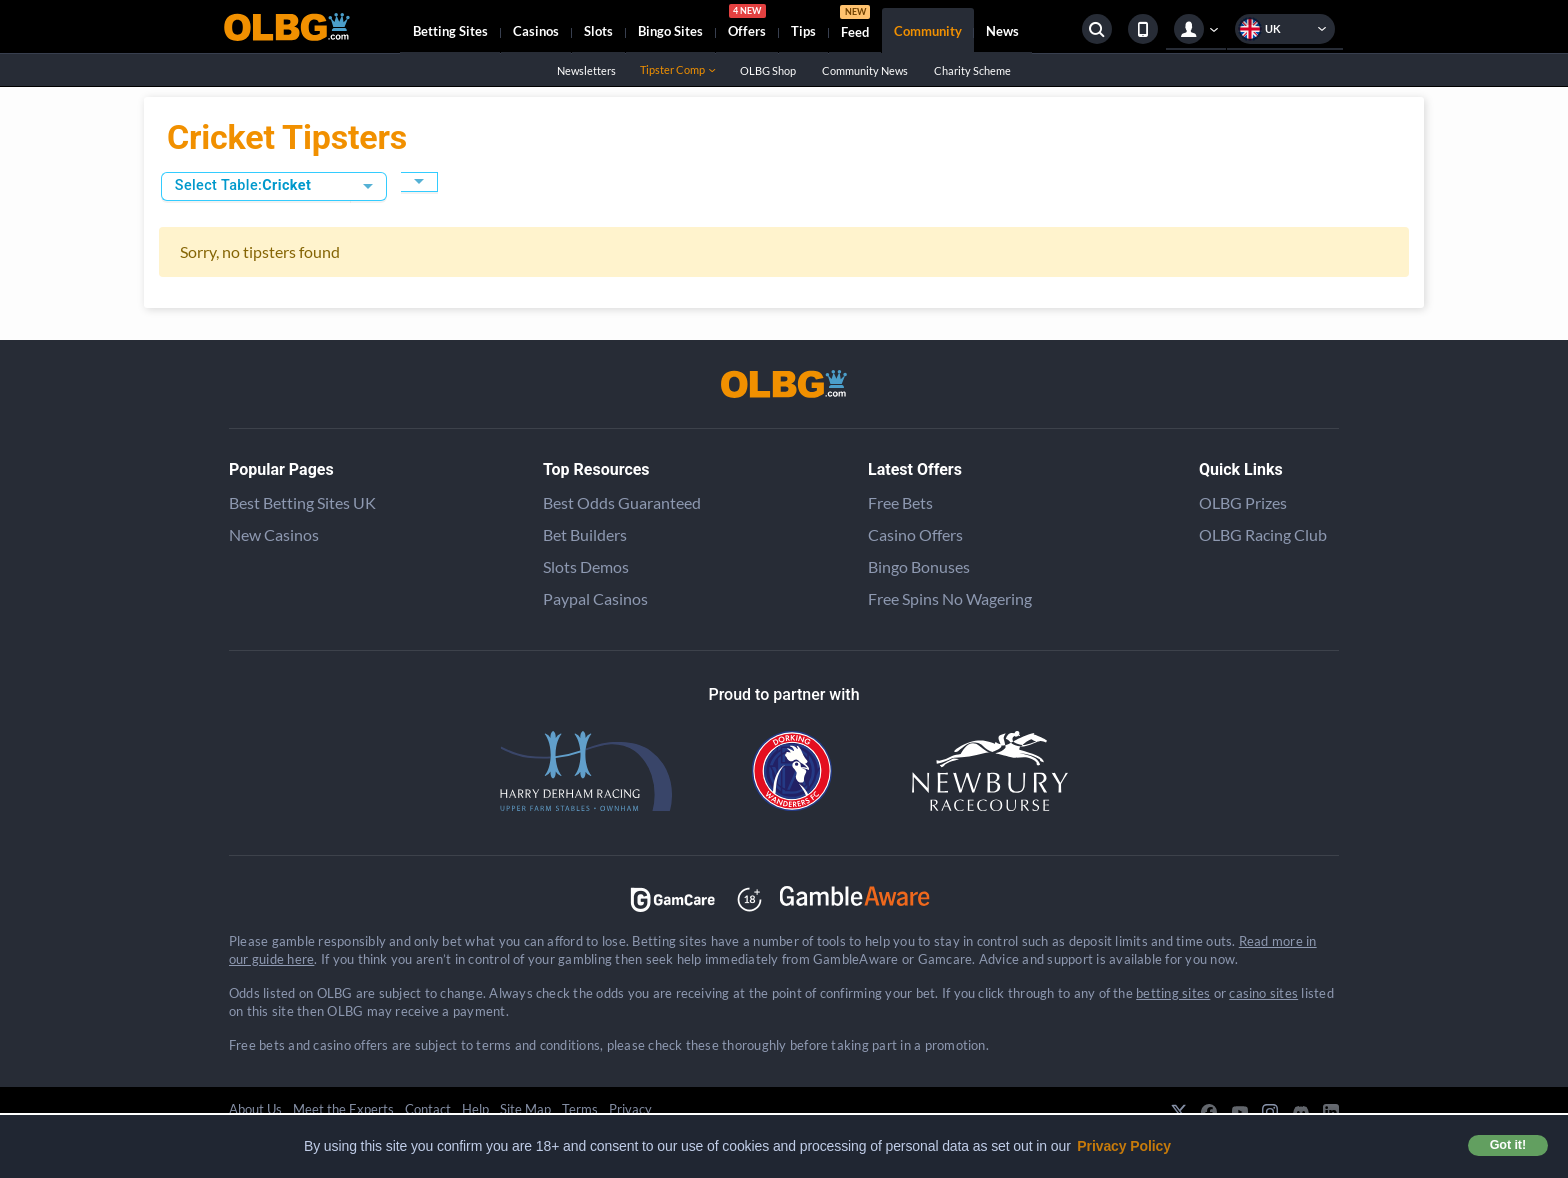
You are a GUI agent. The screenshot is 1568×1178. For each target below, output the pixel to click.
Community (928, 31)
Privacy (630, 1109)
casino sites (1263, 993)
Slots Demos (586, 566)
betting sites (1173, 993)
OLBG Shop (767, 70)
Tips (803, 31)
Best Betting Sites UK (302, 502)
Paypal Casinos (595, 598)
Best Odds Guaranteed (622, 502)
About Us (255, 1109)
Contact (428, 1109)
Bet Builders (585, 534)
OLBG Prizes (1243, 502)
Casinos (536, 31)
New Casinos (274, 534)
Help (475, 1109)
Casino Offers (915, 534)
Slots (598, 31)
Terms (580, 1109)
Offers (747, 24)
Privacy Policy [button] (1124, 1146)
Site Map (525, 1109)
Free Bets (900, 502)
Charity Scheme (972, 70)
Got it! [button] (1508, 1145)
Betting (450, 31)
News (1002, 31)
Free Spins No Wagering (950, 598)
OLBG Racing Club (1263, 534)
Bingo (670, 31)
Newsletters (586, 70)
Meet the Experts (343, 1109)
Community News (864, 70)
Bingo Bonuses (919, 566)
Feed (855, 24)
